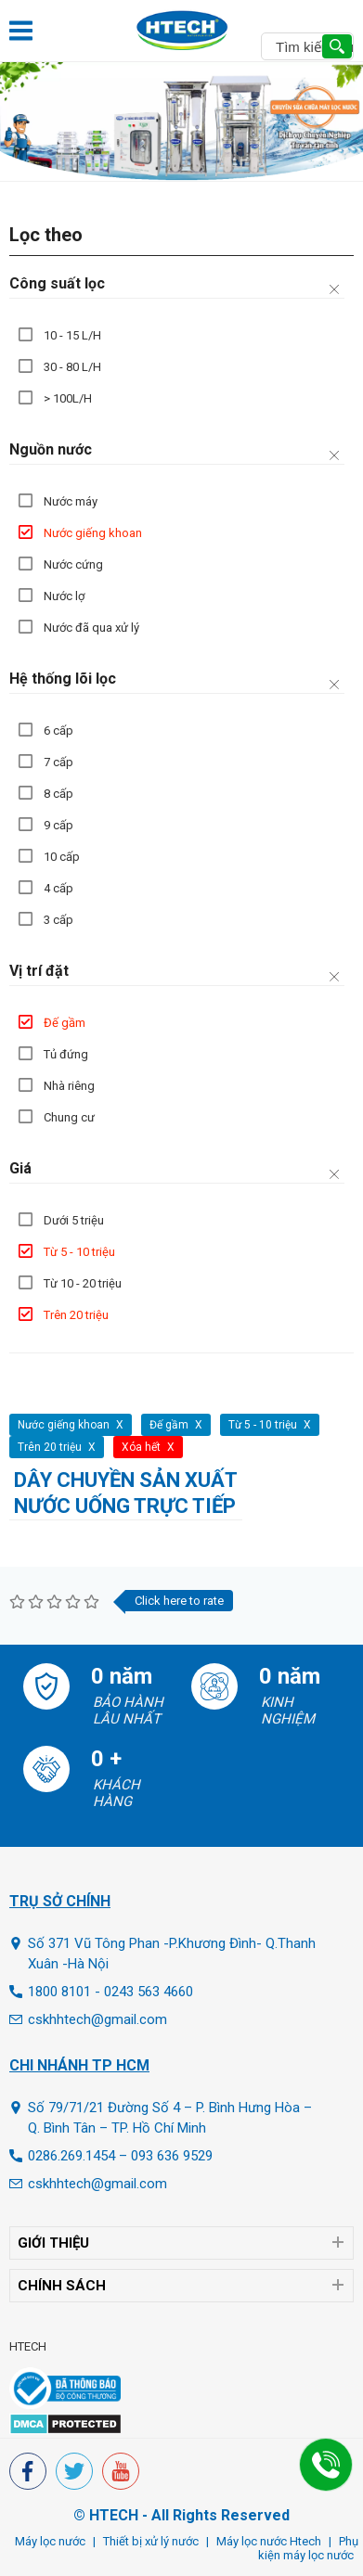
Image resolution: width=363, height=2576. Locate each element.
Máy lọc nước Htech (268, 2541)
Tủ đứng (66, 1054)
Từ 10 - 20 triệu (83, 1283)
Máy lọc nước (50, 2541)
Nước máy (70, 501)
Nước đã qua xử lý (91, 627)
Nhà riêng (69, 1086)
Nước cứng (73, 564)
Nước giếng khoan (93, 533)
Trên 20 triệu (76, 1315)
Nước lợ (64, 596)
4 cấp (58, 888)
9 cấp (58, 825)
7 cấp (58, 762)
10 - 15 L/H (72, 335)
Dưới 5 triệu (74, 1220)
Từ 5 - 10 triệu (79, 1252)
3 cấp (58, 920)
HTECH (27, 2346)
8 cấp (58, 794)
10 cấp (62, 857)
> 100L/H (68, 398)
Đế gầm (64, 1023)
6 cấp (58, 730)
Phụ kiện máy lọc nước (308, 2548)
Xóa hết (141, 1447)
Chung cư (69, 1117)
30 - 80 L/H (72, 367)
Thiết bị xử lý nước (151, 2541)
